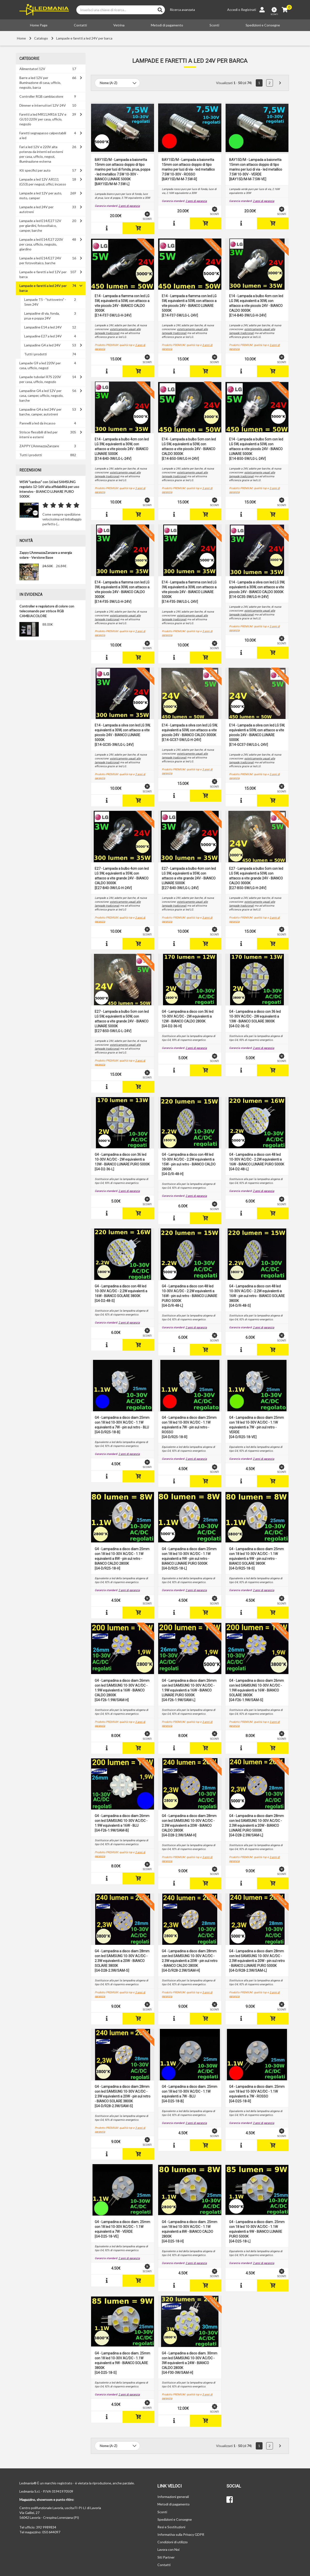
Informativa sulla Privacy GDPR (180, 2534)
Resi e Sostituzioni (171, 2527)
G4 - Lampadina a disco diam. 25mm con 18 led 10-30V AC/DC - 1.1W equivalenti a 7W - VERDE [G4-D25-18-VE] (122, 2229)
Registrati (248, 10)
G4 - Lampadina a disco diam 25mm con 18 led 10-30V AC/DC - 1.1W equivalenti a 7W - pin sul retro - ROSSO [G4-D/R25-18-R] (189, 1427)
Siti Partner (166, 2557)
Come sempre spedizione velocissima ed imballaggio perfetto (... (62, 519)
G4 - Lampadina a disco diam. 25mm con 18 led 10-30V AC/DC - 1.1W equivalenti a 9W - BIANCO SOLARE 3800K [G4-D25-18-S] (122, 2363)
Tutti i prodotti (35, 354)
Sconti (214, 25)
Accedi (232, 10)
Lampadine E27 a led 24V (43, 336)
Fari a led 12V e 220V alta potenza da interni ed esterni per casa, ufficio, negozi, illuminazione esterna (41, 154)
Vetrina (118, 25)
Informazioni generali (173, 2497)
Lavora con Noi (168, 2549)
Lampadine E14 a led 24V (43, 327)
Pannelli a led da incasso (37, 423)
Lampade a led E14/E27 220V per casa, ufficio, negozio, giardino (41, 244)
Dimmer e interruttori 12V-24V (42, 105)
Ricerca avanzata (182, 10)
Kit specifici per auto (35, 170)
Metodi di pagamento (167, 25)
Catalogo (41, 38)
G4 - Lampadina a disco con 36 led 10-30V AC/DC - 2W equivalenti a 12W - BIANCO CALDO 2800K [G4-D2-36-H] (187, 1019)
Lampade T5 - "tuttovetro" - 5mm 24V (45, 301)
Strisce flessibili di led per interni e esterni (38, 434)
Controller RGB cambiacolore (41, 96)
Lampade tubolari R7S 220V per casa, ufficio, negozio (40, 379)
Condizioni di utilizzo (172, 2542)
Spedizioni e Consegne (263, 25)
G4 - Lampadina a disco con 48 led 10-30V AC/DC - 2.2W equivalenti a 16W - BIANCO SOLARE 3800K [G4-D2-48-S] (121, 1293)
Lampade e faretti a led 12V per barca (43, 274)
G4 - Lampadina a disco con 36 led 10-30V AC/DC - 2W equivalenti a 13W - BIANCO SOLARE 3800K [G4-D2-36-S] (255, 1019)
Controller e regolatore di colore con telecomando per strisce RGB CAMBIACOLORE (46, 611)
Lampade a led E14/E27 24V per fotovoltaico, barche (40, 260)
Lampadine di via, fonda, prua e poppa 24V (42, 315)
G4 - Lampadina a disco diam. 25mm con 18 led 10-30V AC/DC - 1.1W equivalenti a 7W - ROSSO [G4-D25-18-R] (257, 2094)
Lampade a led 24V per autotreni (36, 209)
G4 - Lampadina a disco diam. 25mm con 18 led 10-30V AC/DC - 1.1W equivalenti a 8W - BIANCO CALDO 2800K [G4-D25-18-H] (189, 2231)
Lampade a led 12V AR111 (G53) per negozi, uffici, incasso (42, 181)
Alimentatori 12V (32, 69)
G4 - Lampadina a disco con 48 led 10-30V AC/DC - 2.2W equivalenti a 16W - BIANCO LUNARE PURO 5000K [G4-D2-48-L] (256, 1162)
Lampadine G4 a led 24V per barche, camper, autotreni (40, 411)
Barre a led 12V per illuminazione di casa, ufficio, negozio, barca (40, 82)
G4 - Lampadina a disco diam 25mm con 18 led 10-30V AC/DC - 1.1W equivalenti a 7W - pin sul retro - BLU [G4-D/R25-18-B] (122, 1425)
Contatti (80, 25)
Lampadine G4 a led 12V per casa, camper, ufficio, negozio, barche (41, 395)
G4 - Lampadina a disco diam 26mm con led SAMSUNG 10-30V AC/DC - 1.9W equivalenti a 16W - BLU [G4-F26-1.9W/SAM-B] (122, 1823)
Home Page (38, 25)
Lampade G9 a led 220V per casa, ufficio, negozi (40, 365)
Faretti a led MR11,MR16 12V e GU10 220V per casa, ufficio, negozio (42, 119)
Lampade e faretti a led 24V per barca (84, 38)
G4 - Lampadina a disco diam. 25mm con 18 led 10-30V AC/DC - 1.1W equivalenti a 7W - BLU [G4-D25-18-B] (189, 2094)
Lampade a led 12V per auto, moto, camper (40, 195)
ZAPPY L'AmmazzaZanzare (39, 446)
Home (21, 38)
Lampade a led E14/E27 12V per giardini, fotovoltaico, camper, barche (40, 225)
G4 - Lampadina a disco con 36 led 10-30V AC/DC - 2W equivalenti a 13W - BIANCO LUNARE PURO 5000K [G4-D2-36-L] (122, 1162)
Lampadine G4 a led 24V (42, 345)
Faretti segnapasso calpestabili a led (42, 135)
